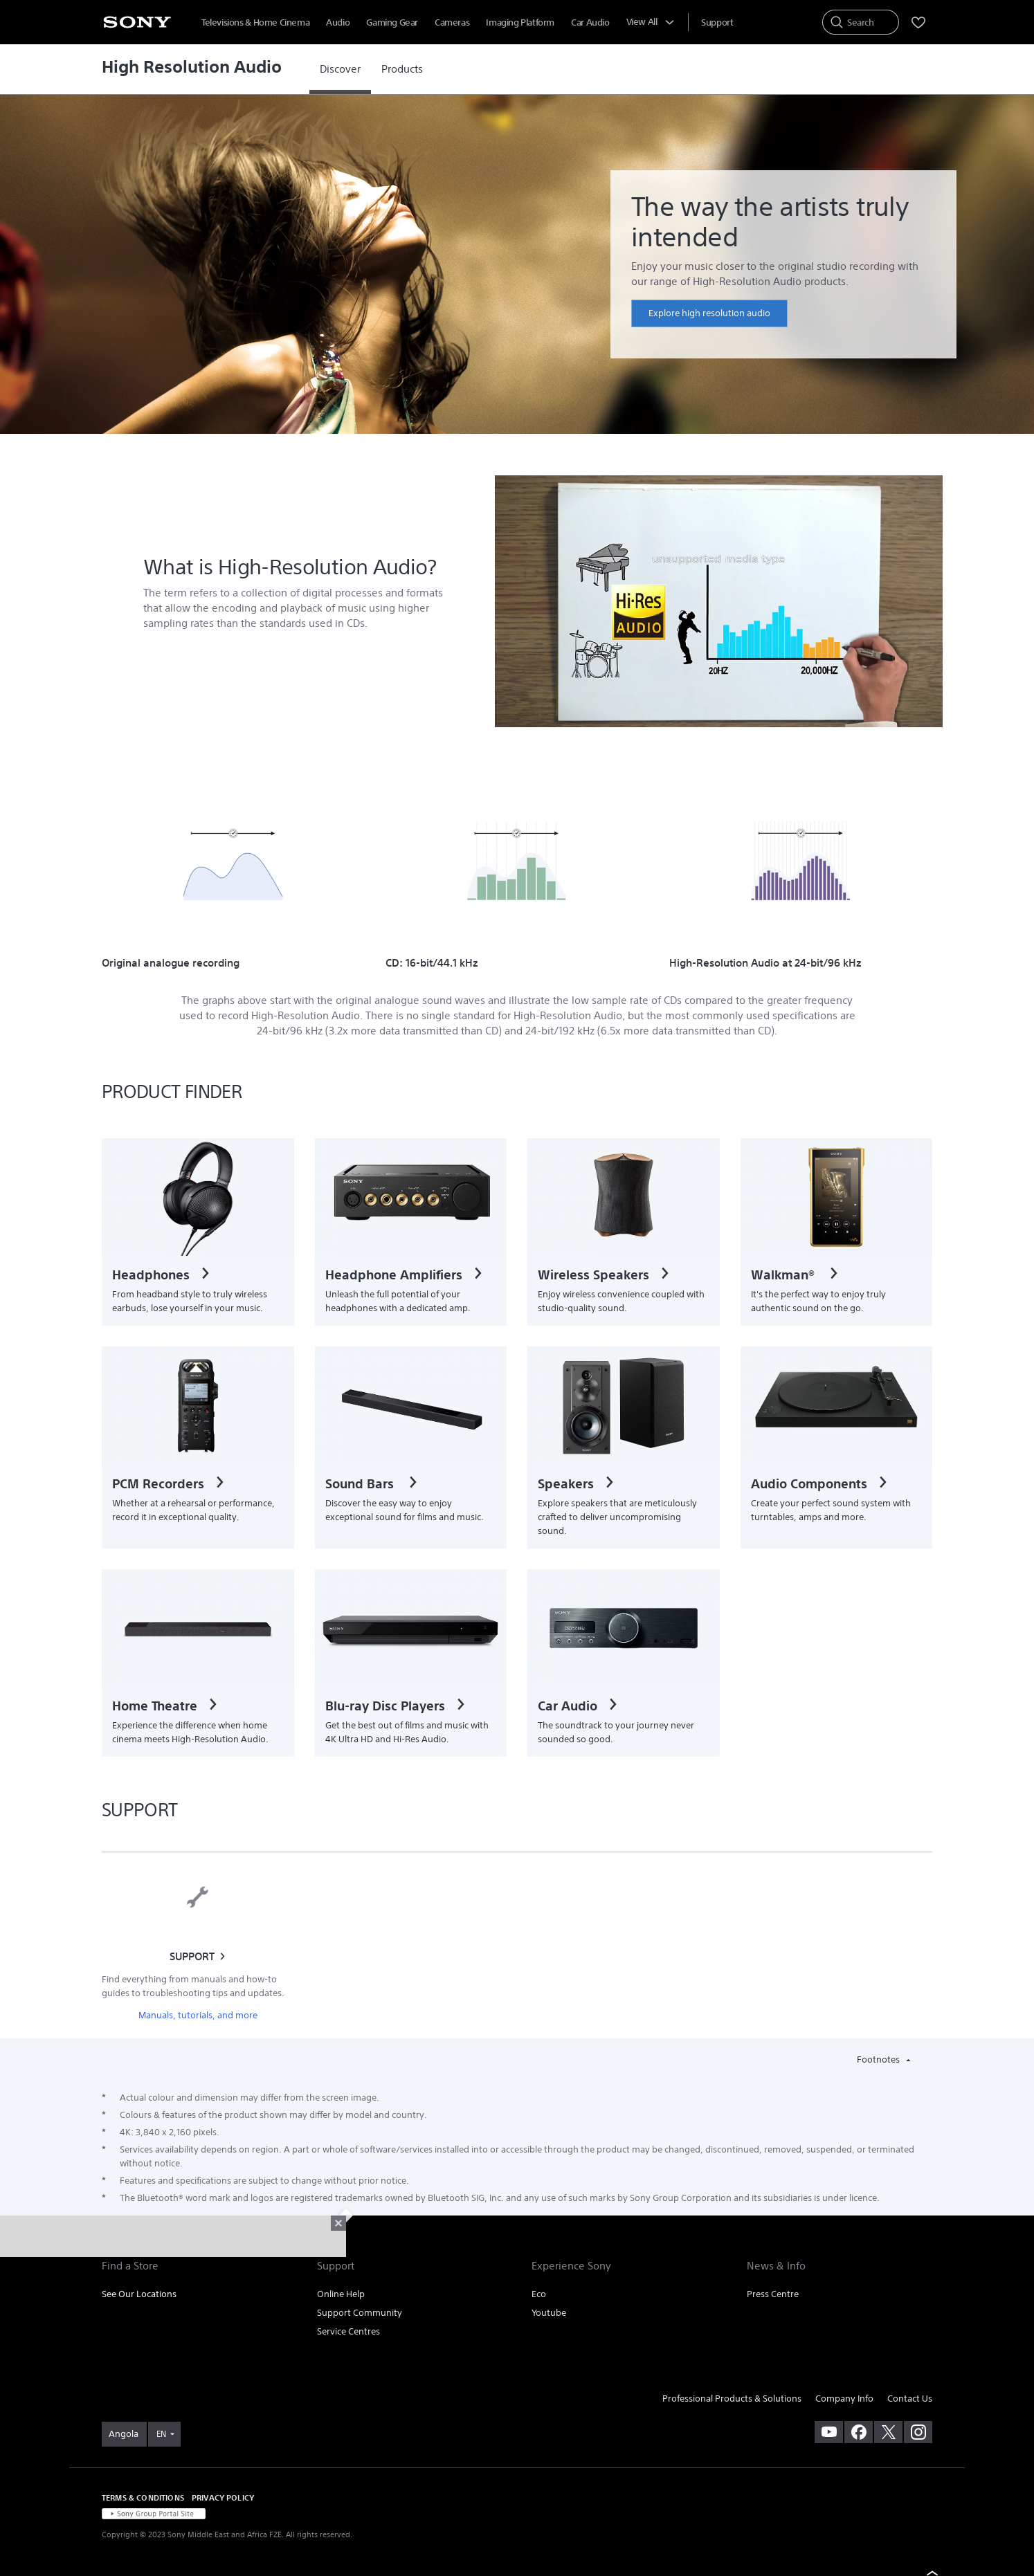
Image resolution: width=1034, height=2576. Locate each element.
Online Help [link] (341, 2294)
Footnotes (879, 2059)
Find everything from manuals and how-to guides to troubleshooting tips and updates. (193, 1986)
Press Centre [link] (773, 2294)
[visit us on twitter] (888, 2432)
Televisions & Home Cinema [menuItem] (255, 22)
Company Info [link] (844, 2398)
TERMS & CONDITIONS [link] (143, 2497)
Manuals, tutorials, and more (197, 2015)
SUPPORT (192, 1956)
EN (161, 2434)
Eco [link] (539, 2294)
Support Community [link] (359, 2313)
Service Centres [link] (348, 2331)
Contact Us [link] (909, 2398)
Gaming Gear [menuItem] (392, 22)
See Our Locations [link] (139, 2294)
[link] (340, 69)
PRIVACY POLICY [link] (223, 2497)
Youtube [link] (549, 2313)
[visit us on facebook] (858, 2432)
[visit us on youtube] (829, 2432)
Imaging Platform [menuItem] (520, 22)
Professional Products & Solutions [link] (731, 2398)
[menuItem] (717, 22)
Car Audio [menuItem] (590, 22)
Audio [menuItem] (338, 22)
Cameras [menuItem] (452, 22)
